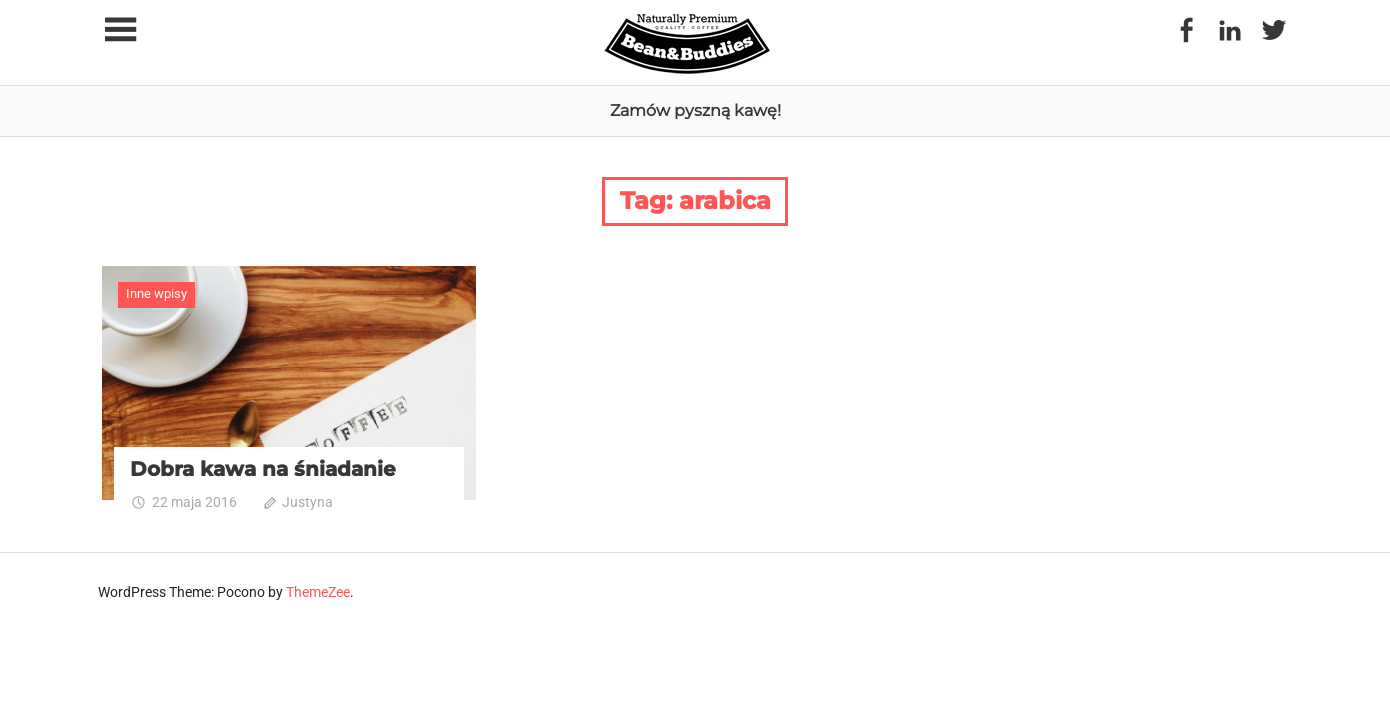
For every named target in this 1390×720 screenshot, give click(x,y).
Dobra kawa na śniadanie (263, 469)
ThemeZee (318, 592)
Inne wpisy (156, 293)
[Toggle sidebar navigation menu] (120, 30)
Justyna (307, 502)
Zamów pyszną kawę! (695, 110)
